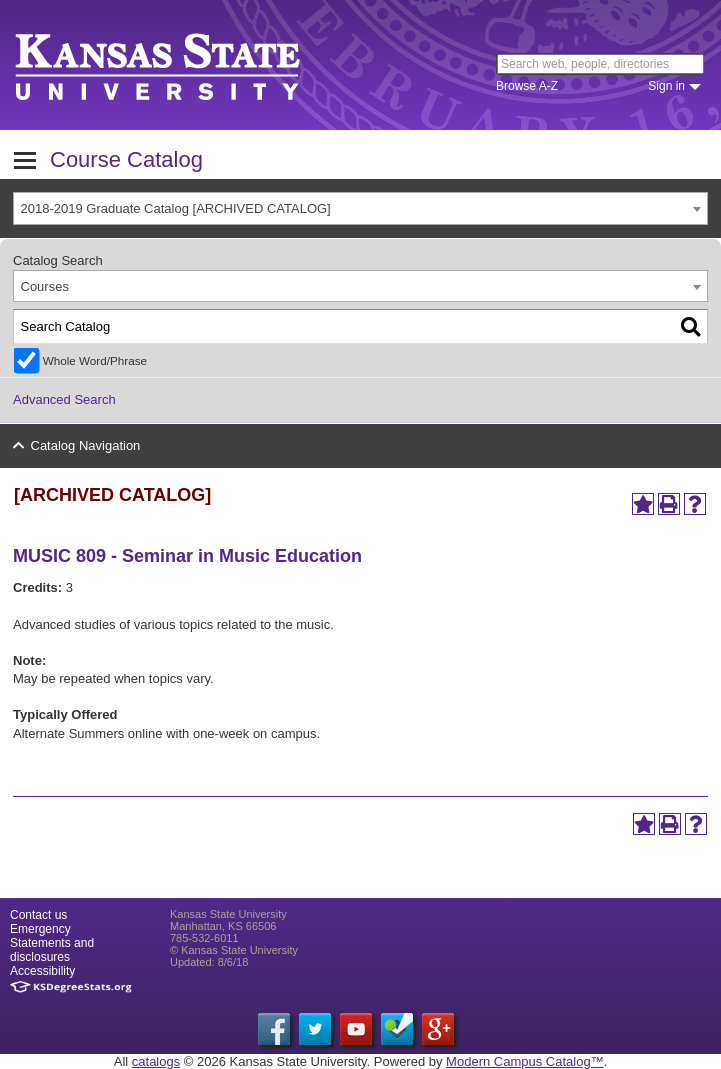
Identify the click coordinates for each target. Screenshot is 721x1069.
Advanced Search (64, 399)
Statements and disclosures (52, 950)
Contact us (38, 915)
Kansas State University (182, 65)
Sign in (666, 86)
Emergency (40, 929)
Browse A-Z (527, 86)
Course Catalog (126, 159)
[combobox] (360, 208)
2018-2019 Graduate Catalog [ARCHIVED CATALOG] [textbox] (176, 208)
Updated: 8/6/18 (209, 962)
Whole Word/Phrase (95, 360)
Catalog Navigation (86, 445)
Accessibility (42, 971)
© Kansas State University (234, 950)
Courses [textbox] (45, 286)
